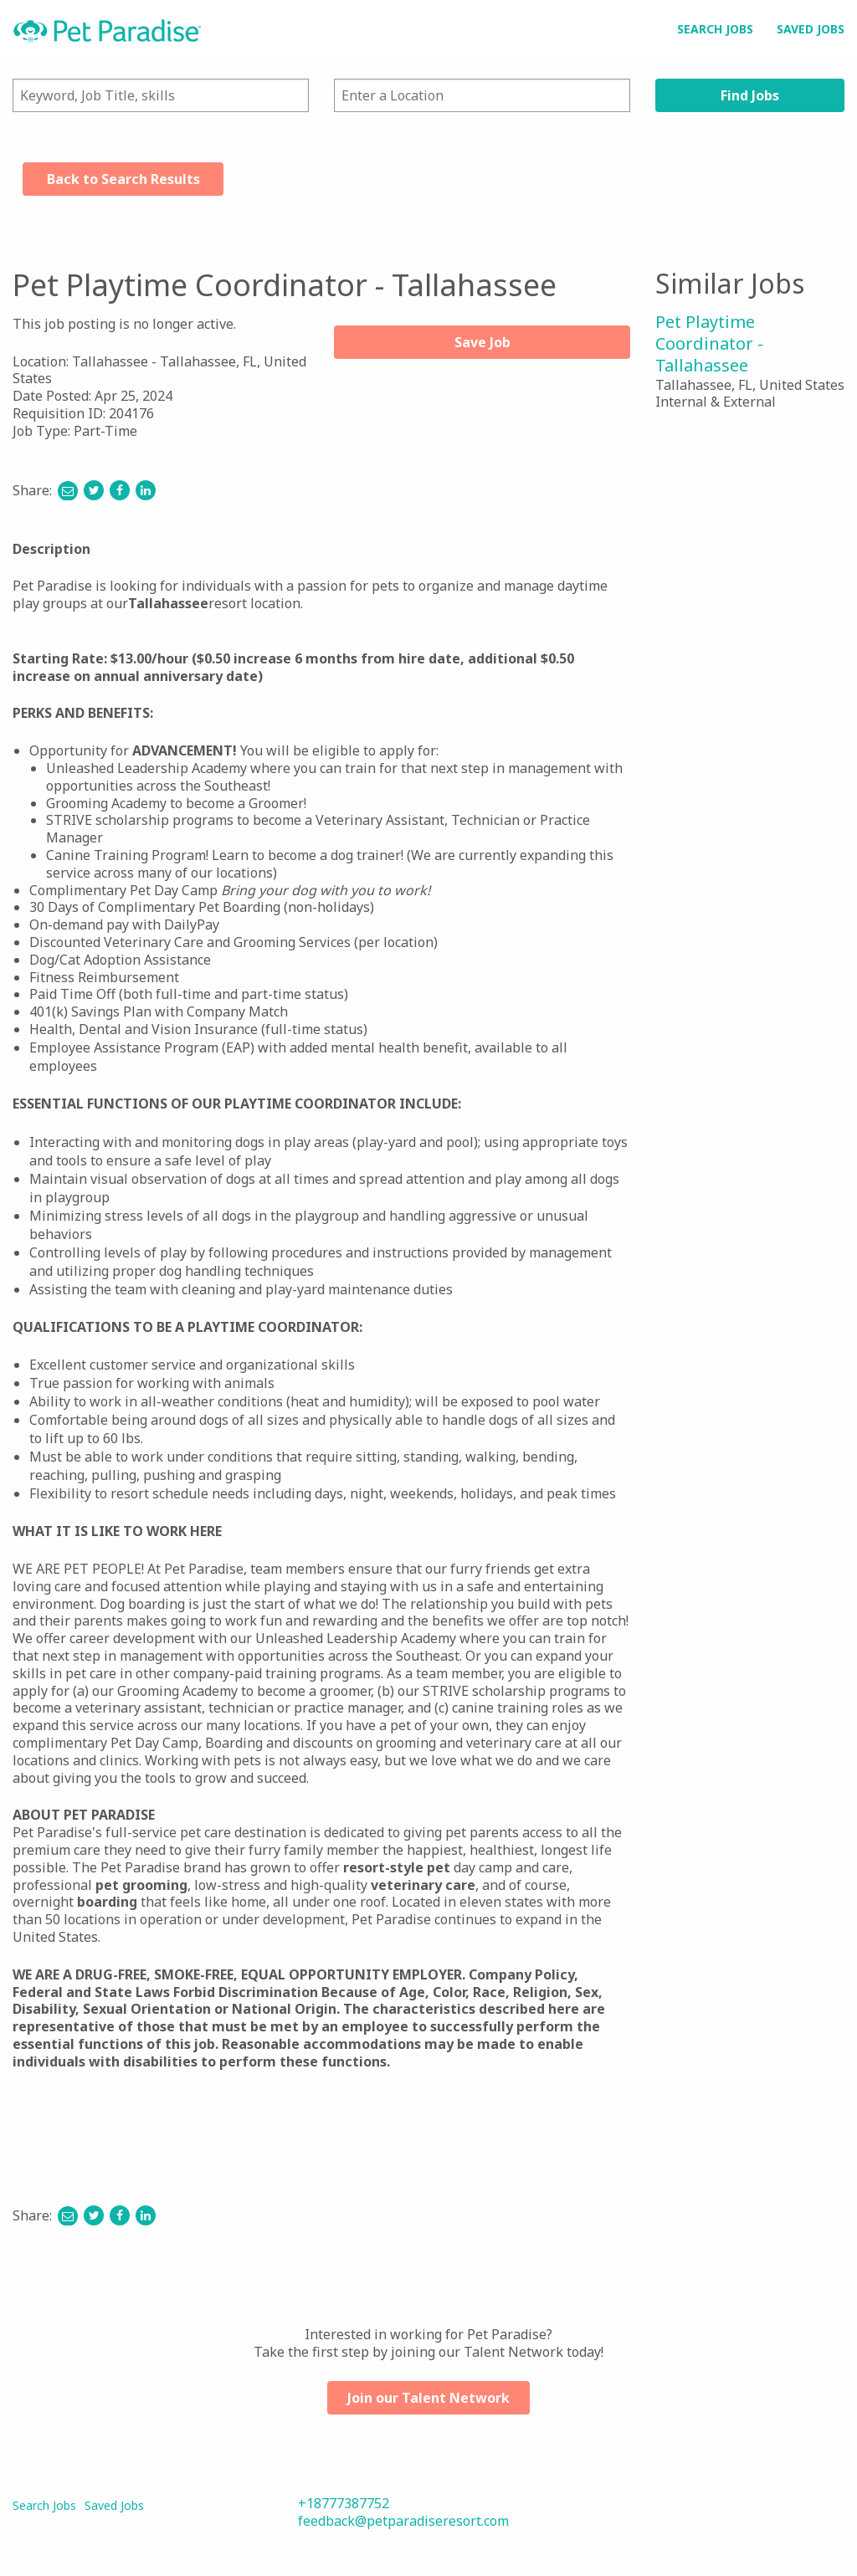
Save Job (482, 342)
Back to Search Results (123, 179)
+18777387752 (343, 2503)
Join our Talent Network (428, 2398)
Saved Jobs (810, 29)
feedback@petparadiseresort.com (403, 2521)
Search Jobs (715, 29)
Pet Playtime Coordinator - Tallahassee (709, 343)
